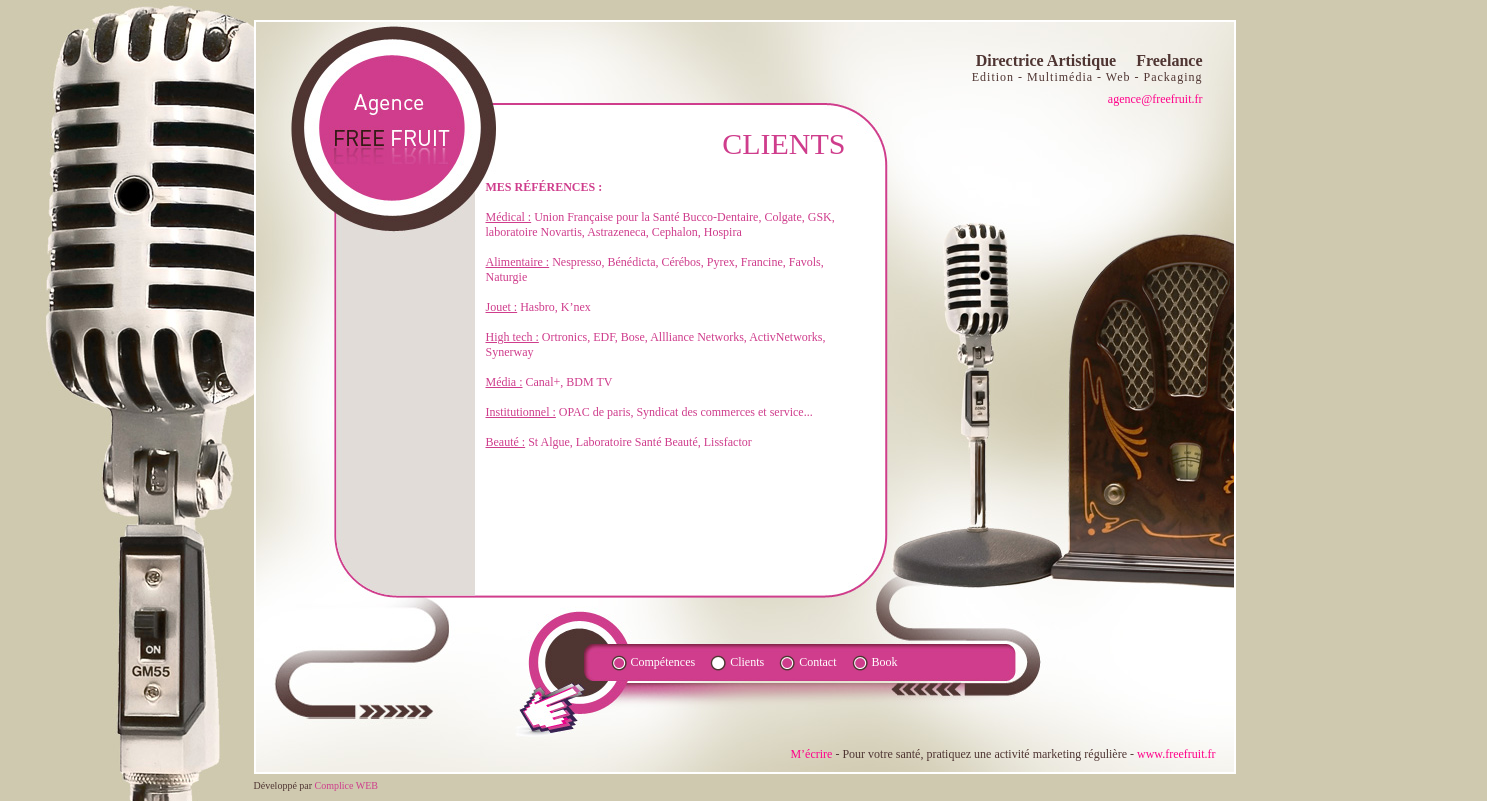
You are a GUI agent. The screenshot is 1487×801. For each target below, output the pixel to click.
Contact (817, 662)
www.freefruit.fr (1176, 754)
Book (885, 662)
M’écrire (811, 754)
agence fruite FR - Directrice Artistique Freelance (391, 129)
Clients (747, 662)
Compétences (663, 662)
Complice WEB (346, 785)
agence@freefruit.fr (1155, 99)
